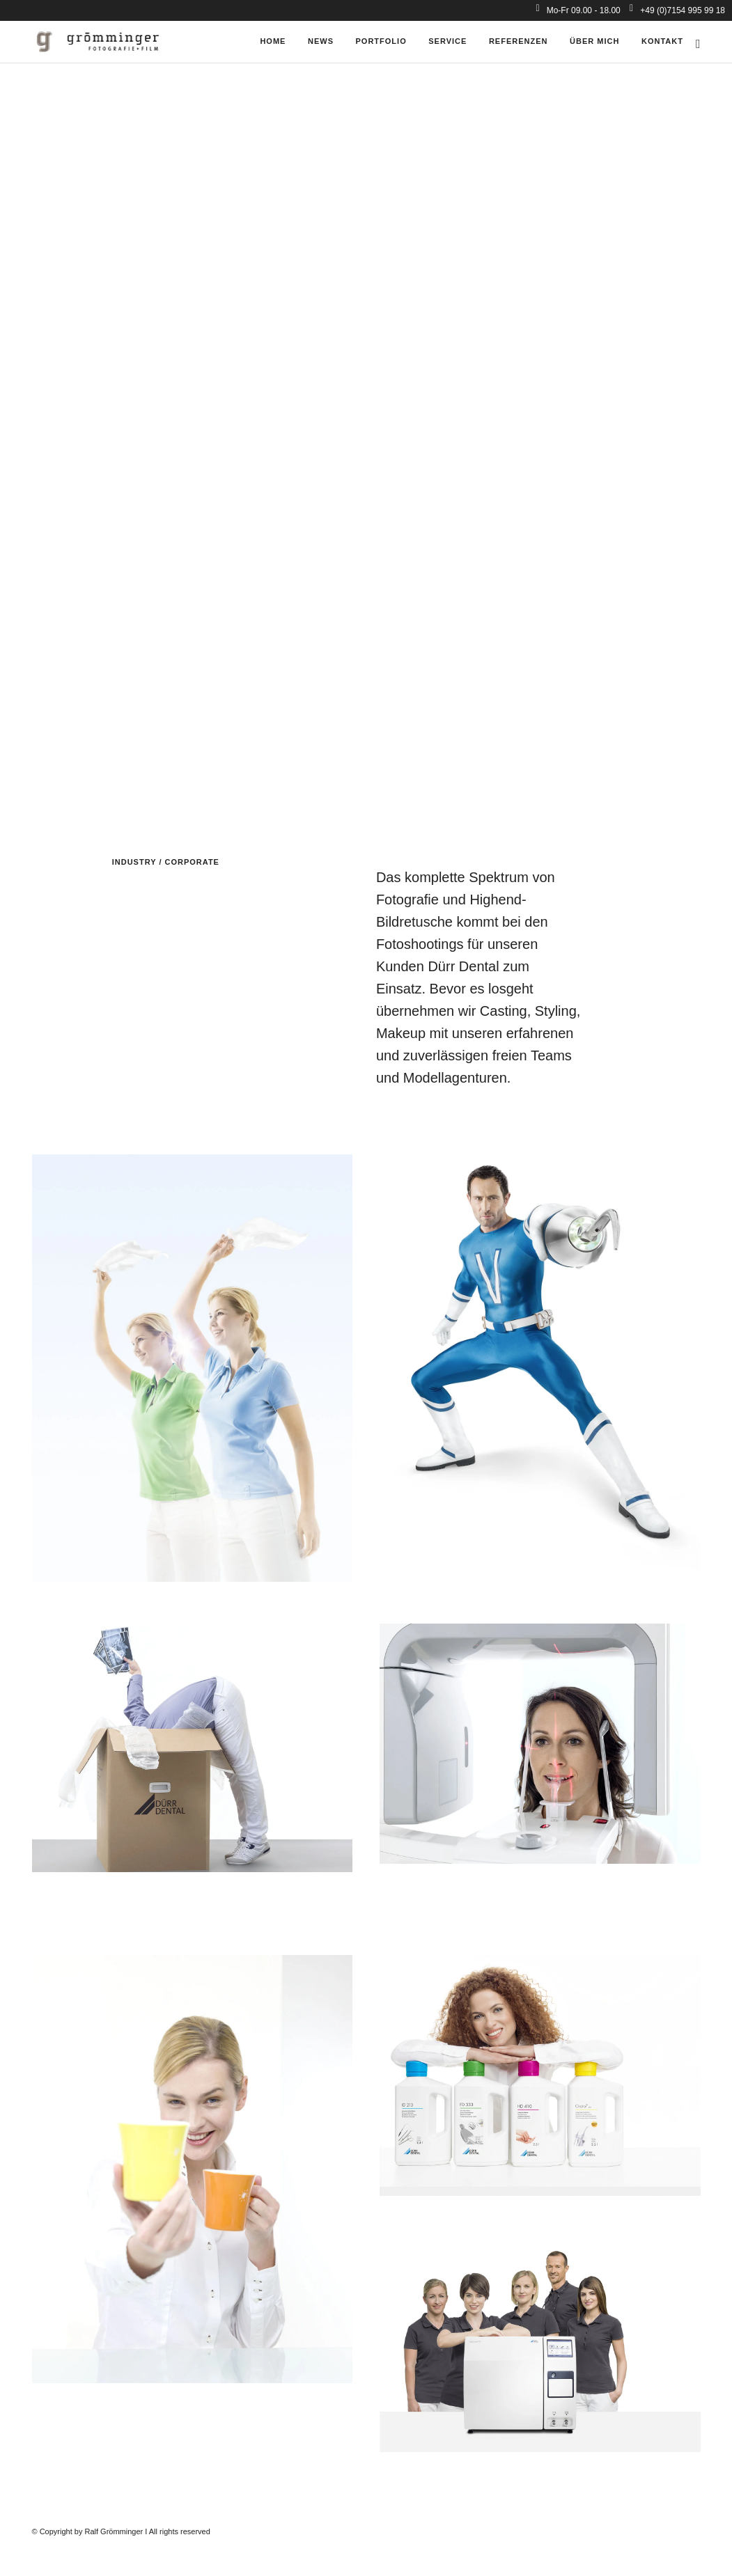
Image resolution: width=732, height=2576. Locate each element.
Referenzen (518, 41)
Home (273, 41)
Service (447, 41)
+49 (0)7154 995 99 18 (677, 10)
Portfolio (381, 41)
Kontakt (662, 41)
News (321, 41)
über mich (594, 41)
